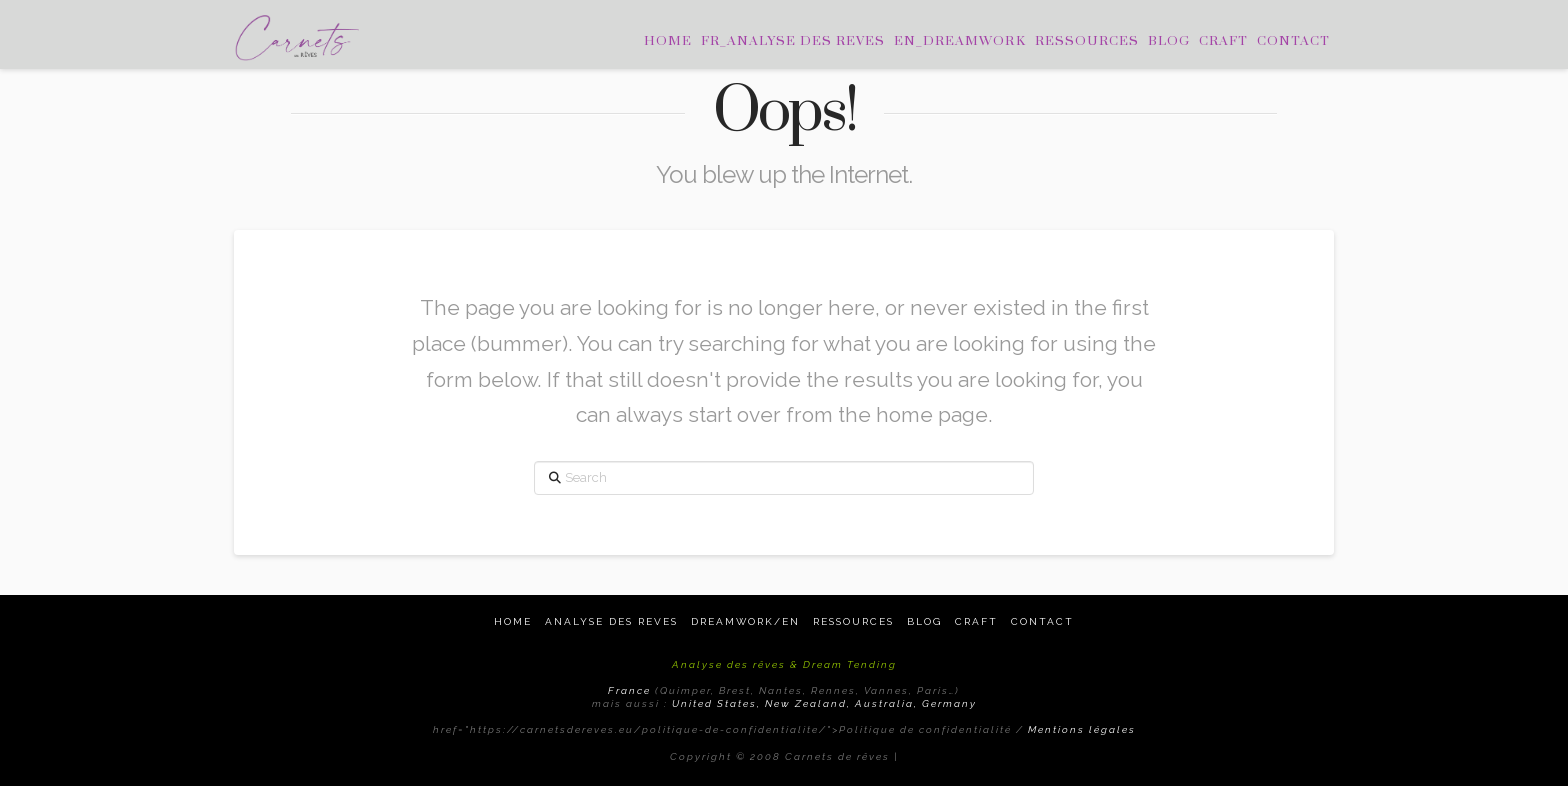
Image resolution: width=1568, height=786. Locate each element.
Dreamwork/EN (745, 621)
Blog (924, 621)
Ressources (853, 621)
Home (513, 621)
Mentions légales (1082, 729)
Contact (1042, 621)
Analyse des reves (611, 621)
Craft (976, 621)
